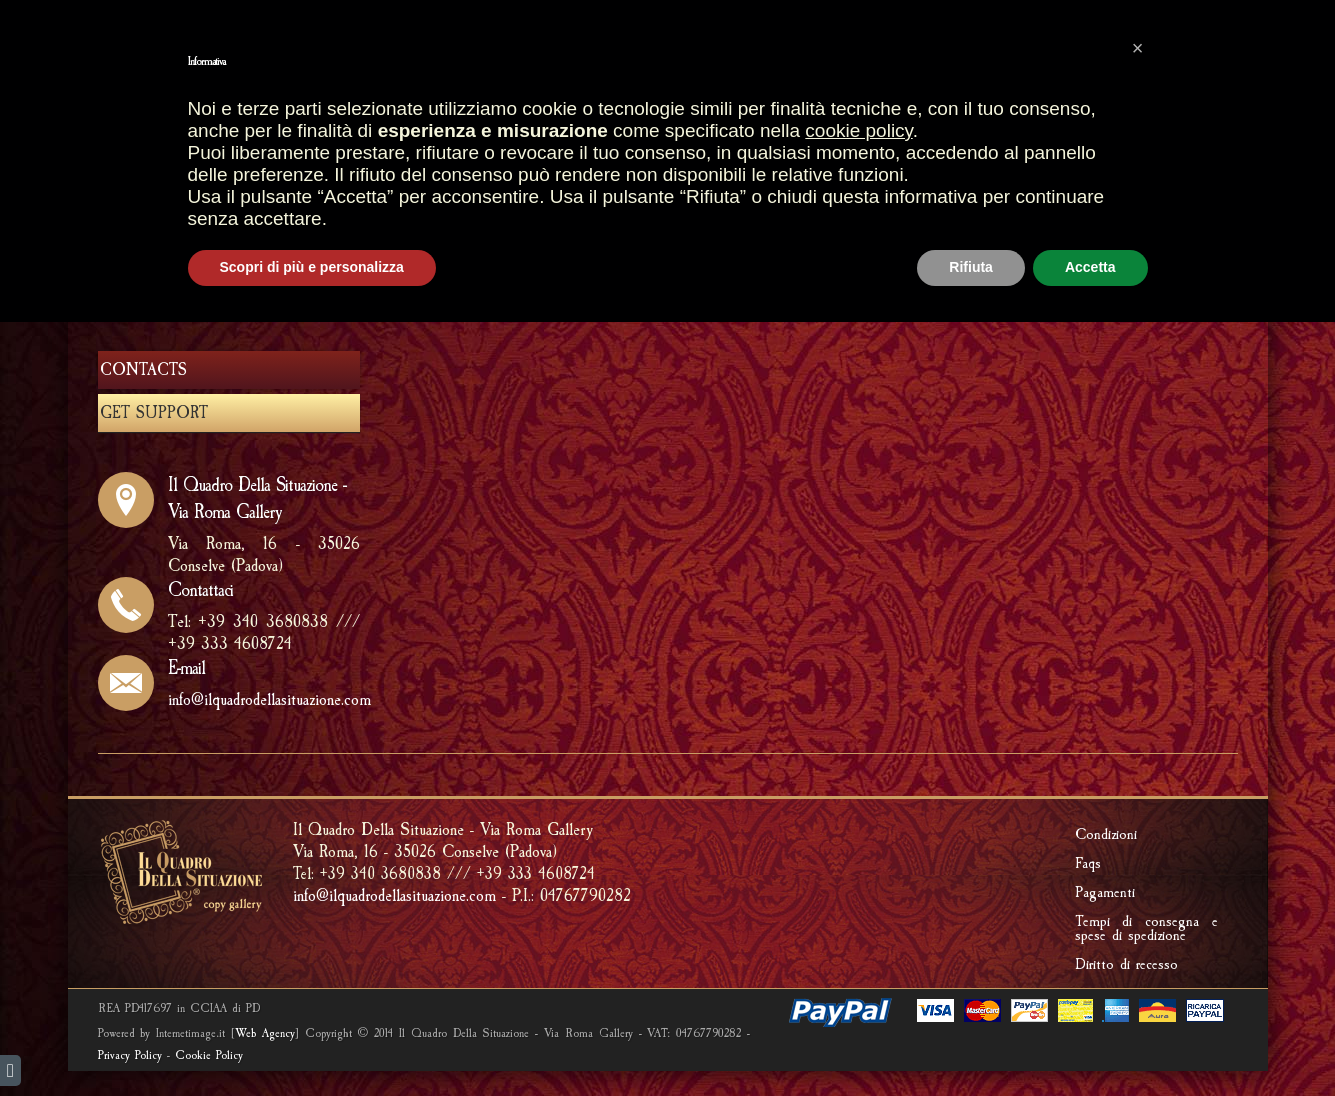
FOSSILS (603, 176)
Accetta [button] (1090, 1041)
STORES (484, 136)
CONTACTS (143, 370)
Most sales (446, 56)
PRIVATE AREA (1151, 56)
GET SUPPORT (946, 268)
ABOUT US (825, 268)
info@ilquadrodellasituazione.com (269, 699)
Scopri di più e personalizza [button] (312, 1041)
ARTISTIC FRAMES (738, 136)
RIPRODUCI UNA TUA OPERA (748, 176)
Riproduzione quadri (1001, 136)
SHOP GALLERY (595, 135)
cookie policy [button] (858, 904)
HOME (411, 136)
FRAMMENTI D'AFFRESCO (467, 176)
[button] (1138, 822)
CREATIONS (859, 136)
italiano (135, 17)
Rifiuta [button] (971, 1041)
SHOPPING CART (588, 56)
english (101, 17)
